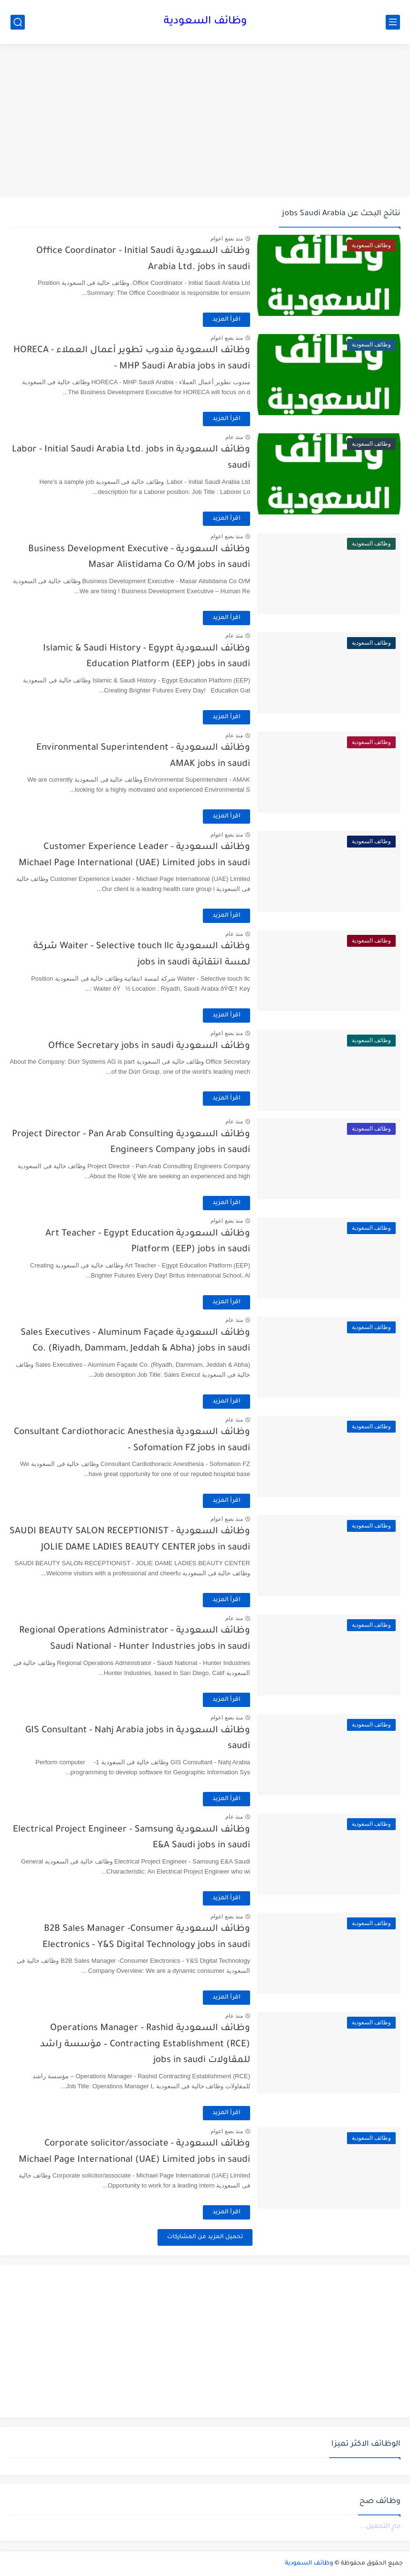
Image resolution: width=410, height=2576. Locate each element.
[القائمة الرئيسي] (393, 22)
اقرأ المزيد (226, 319)
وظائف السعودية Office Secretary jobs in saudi (149, 1046)
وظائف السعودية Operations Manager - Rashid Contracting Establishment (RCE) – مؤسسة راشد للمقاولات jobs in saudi (145, 2044)
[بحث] (18, 22)
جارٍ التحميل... (380, 2526)
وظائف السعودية (205, 22)
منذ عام (234, 437)
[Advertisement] (205, 120)
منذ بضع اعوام (226, 238)
